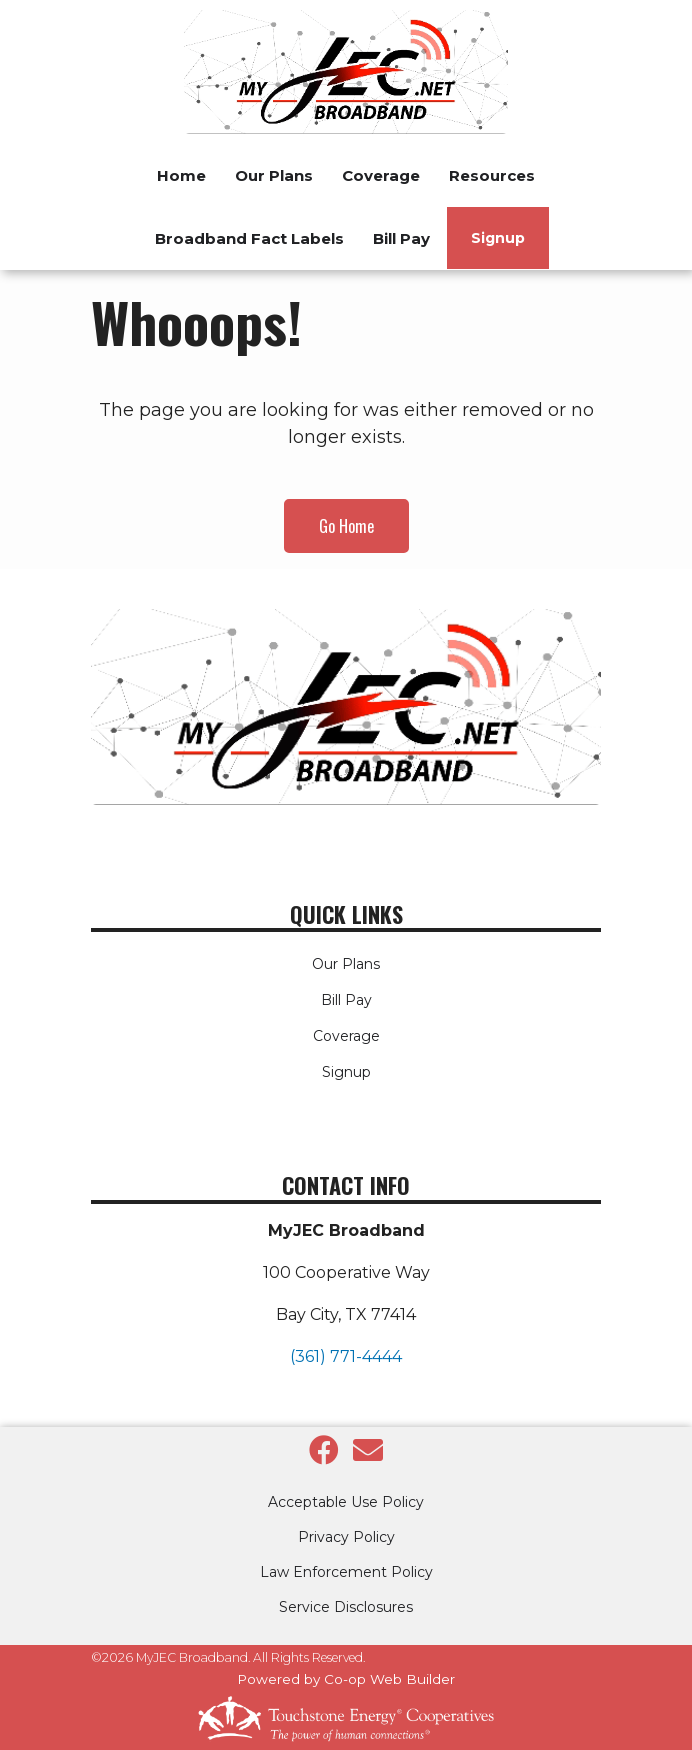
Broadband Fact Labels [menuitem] (249, 238)
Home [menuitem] (181, 175)
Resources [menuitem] (492, 175)
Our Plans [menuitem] (274, 175)
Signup (346, 1072)
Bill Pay (346, 1000)
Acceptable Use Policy (346, 1502)
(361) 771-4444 (346, 1356)
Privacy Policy (346, 1537)
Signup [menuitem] (498, 238)
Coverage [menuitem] (381, 175)
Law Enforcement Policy (346, 1572)
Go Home (346, 526)
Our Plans (346, 964)
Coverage (346, 1036)
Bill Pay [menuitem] (401, 238)
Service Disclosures (346, 1607)
